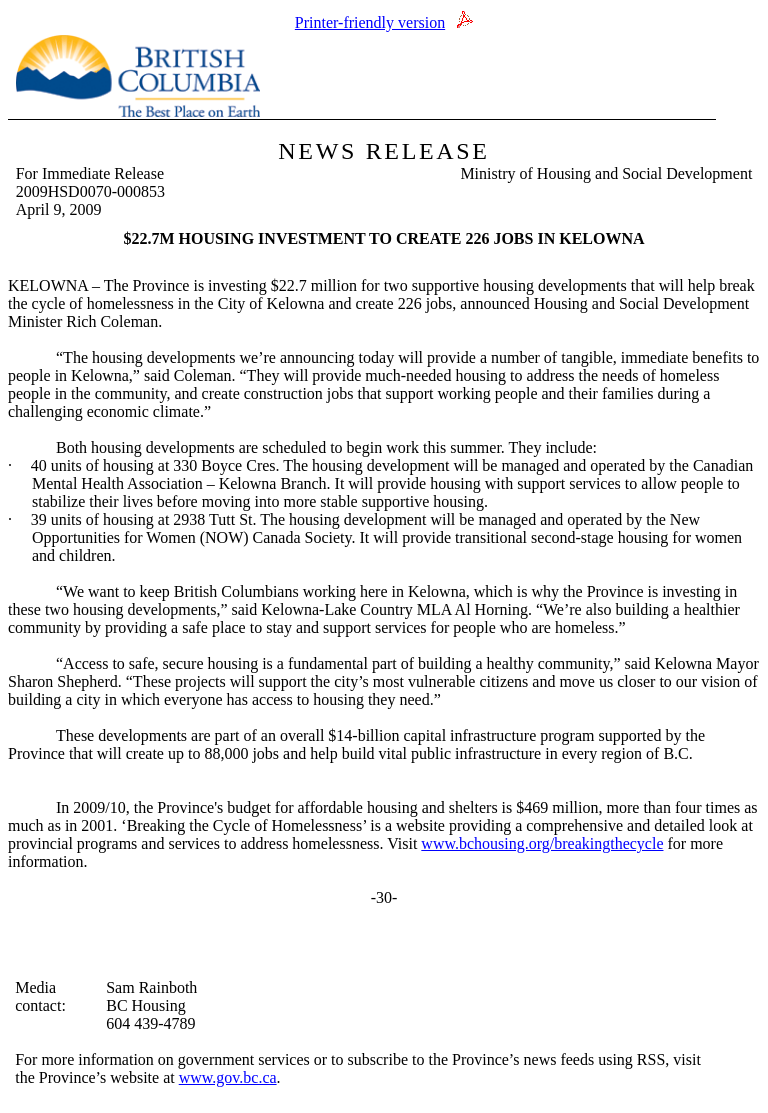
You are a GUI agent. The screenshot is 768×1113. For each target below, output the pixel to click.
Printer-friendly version (370, 22)
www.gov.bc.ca (228, 1077)
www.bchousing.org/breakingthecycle (542, 843)
